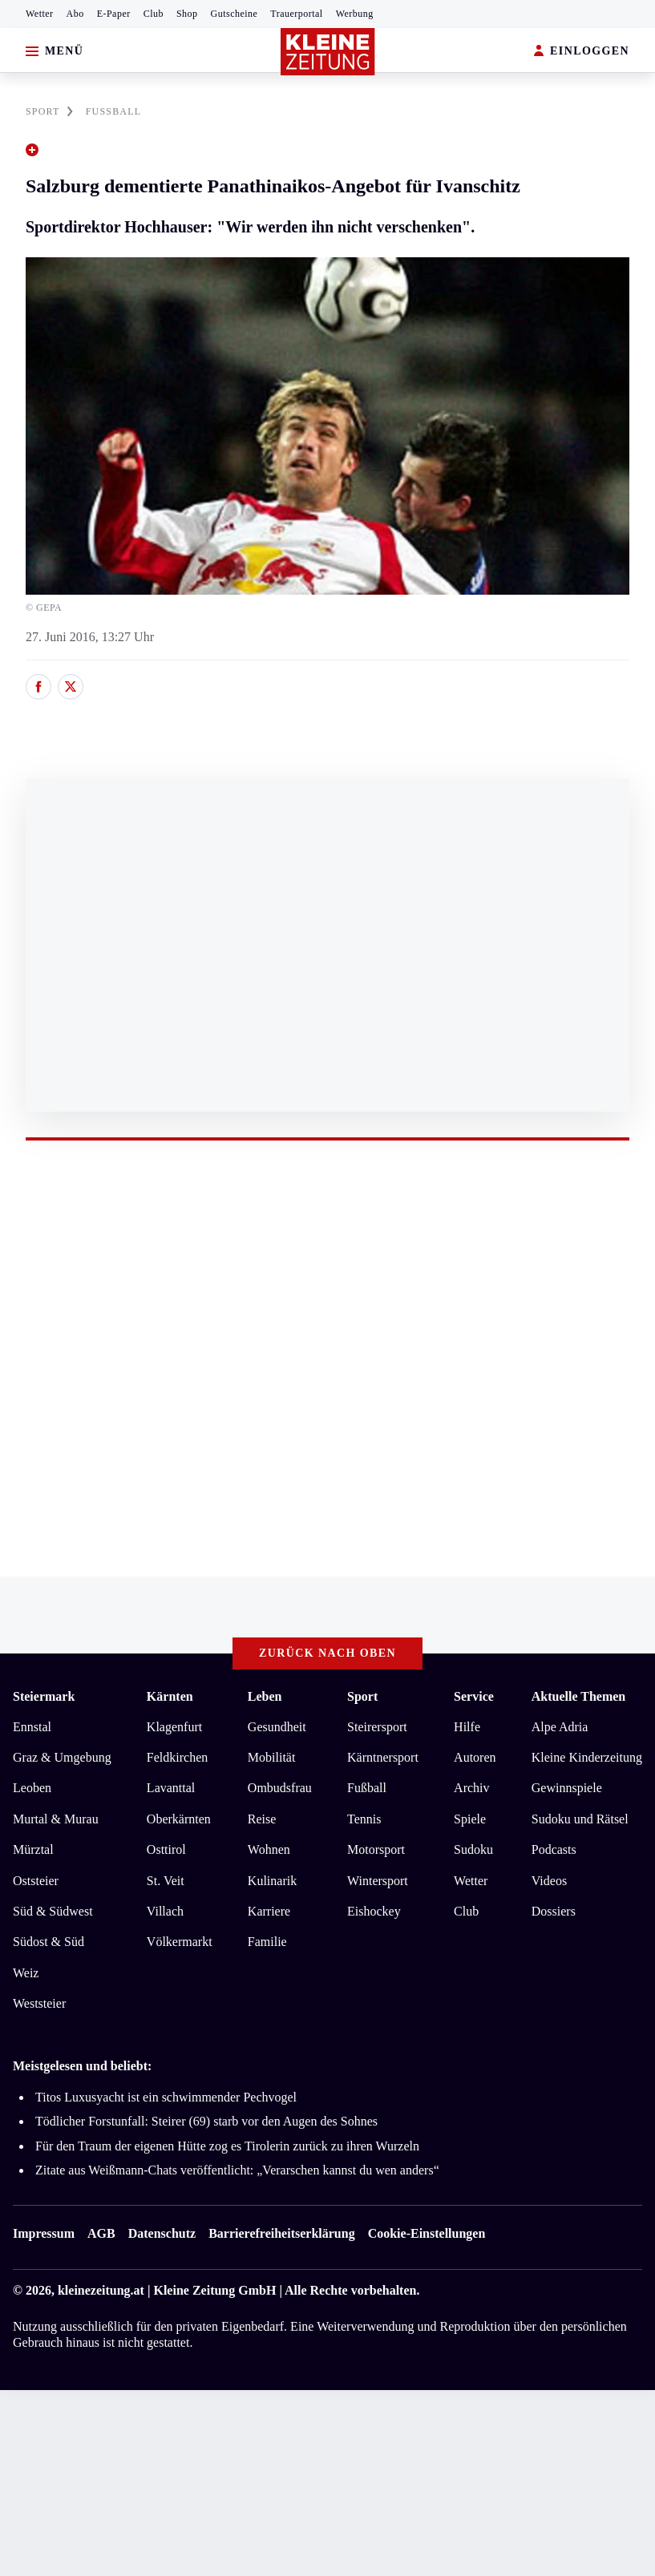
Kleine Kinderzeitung (587, 1757)
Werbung (355, 13)
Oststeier (36, 1881)
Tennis (364, 1819)
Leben (265, 1696)
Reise (262, 1819)
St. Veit (165, 1881)
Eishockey (374, 1911)
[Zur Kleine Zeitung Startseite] (328, 51)
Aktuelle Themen (578, 1696)
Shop (187, 13)
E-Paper (114, 13)
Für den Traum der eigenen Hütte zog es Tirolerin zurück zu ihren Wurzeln (227, 2146)
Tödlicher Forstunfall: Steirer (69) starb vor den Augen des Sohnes (206, 2121)
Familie (267, 1941)
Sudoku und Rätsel (580, 1819)
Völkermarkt (179, 1941)
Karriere (269, 1911)
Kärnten (170, 1696)
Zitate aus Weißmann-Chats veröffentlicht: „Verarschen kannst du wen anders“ (237, 2170)
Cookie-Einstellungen (427, 2233)
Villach (165, 1911)
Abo (75, 13)
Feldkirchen (177, 1757)
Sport (362, 1696)
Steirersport (377, 1727)
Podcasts (554, 1849)
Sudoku (473, 1849)
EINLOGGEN (581, 51)
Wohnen (269, 1849)
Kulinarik (272, 1881)
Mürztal (33, 1849)
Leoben (32, 1788)
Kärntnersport (382, 1757)
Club (154, 13)
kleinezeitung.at (101, 2290)
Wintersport (377, 1881)
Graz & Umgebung (62, 1757)
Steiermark (44, 1696)
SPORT (49, 111)
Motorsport (376, 1849)
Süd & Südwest (53, 1911)
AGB (101, 2233)
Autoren (474, 1757)
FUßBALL (114, 111)
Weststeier (39, 2003)
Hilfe (467, 1727)
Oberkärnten (179, 1819)
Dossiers (554, 1911)
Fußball (366, 1788)
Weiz (25, 1973)
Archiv (471, 1788)
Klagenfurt (174, 1727)
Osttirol (166, 1849)
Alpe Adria (560, 1727)
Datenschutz (162, 2233)
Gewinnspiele (567, 1788)
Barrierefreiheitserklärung (281, 2233)
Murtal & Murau (56, 1819)
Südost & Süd (48, 1941)
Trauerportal (296, 13)
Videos (549, 1881)
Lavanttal (171, 1788)
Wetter (40, 13)
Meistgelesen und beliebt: (82, 2066)
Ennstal (32, 1727)
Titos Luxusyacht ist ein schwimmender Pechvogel (166, 2097)
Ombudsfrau (280, 1788)
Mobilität (272, 1757)
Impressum (44, 2233)
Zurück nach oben (327, 1653)
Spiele (470, 1819)
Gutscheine (234, 13)
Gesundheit (277, 1727)
